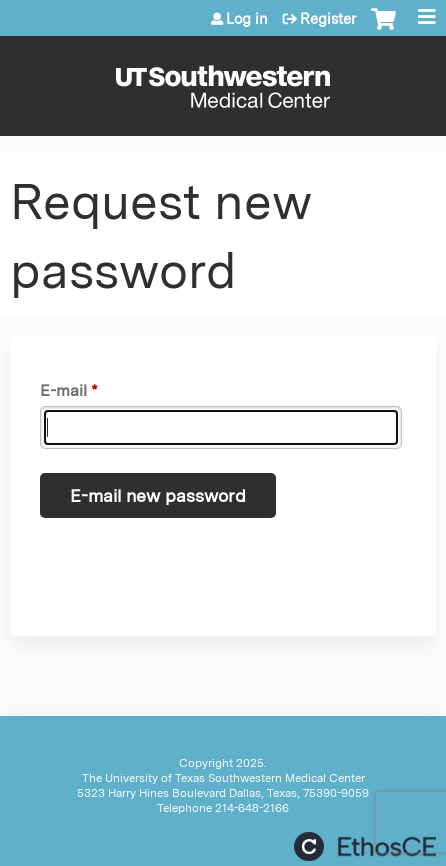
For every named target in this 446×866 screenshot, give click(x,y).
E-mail (63, 390)
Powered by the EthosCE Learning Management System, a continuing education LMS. (365, 846)
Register (328, 19)
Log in (247, 19)
